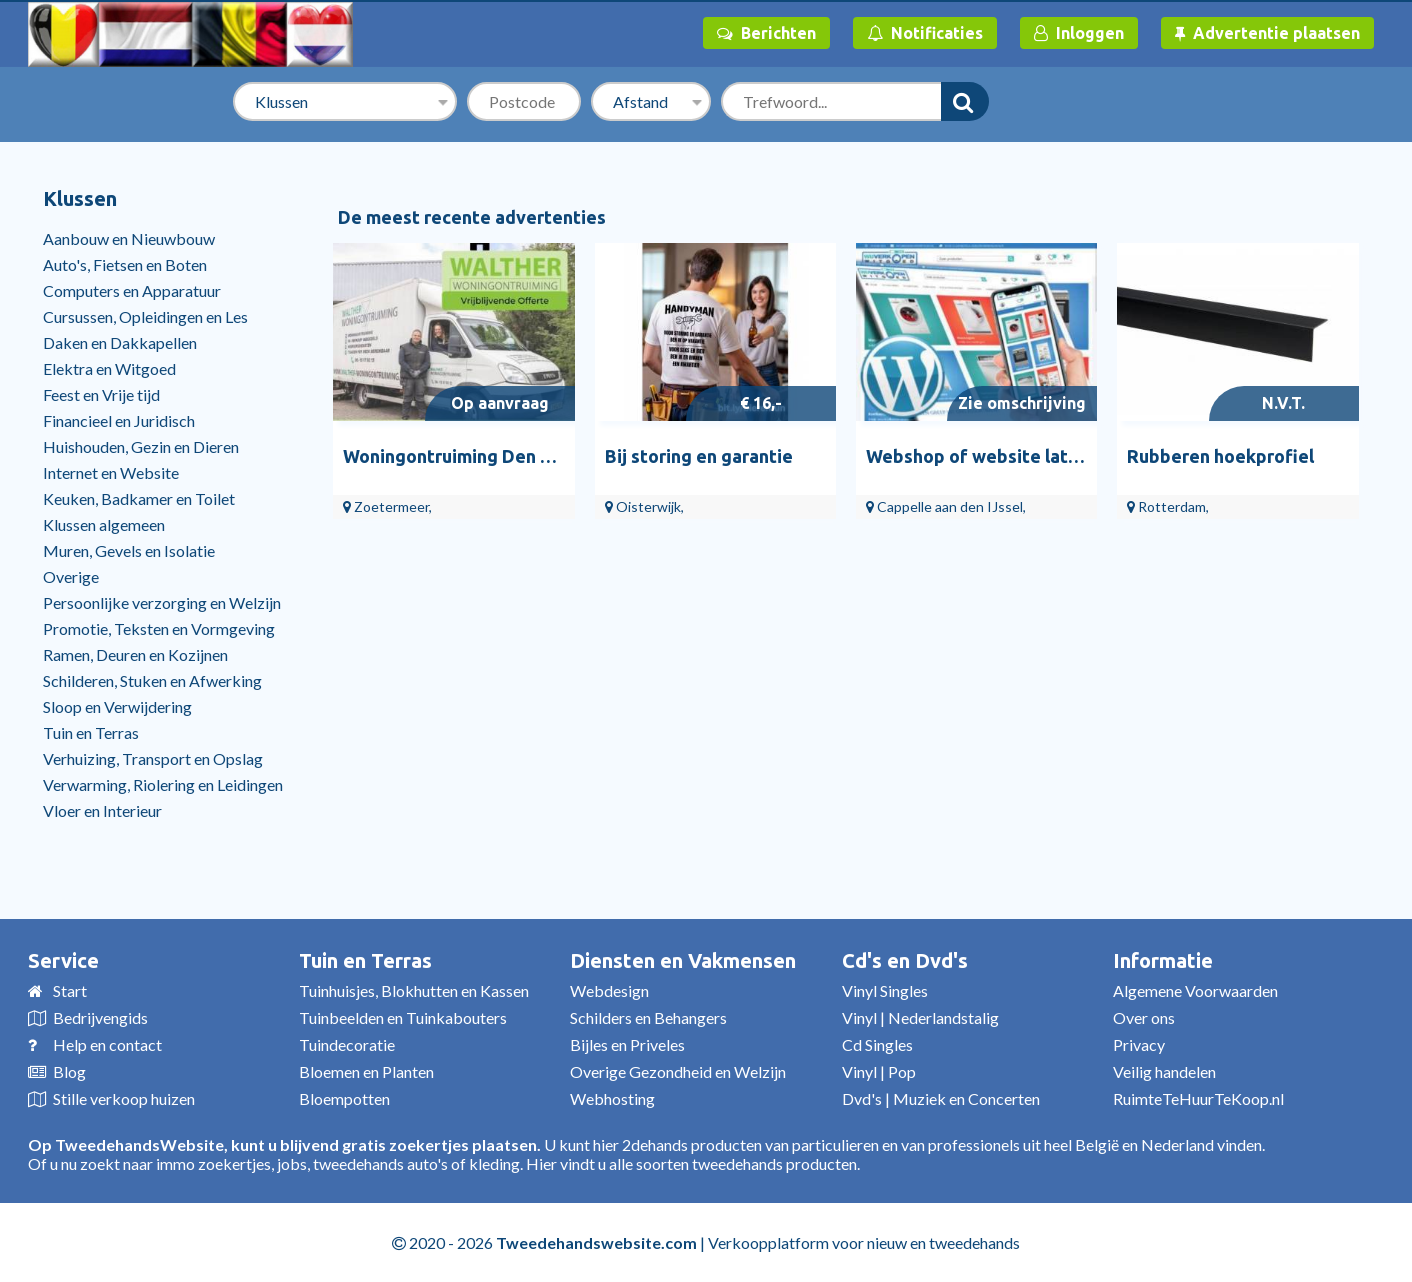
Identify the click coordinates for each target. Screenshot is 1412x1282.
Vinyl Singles (885, 990)
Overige (71, 576)
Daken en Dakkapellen (120, 342)
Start (70, 990)
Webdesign (609, 990)
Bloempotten (344, 1098)
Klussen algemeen (104, 524)
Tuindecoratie (347, 1044)
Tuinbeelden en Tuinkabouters (403, 1017)
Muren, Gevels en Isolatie (129, 550)
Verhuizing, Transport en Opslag (153, 758)
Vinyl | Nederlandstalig (920, 1017)
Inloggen (1079, 33)
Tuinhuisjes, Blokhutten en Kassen (414, 990)
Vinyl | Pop (879, 1071)
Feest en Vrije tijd (101, 394)
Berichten (766, 33)
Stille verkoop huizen (124, 1098)
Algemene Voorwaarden (1195, 990)
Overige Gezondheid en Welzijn (678, 1071)
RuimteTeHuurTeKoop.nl (1198, 1098)
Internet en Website (111, 472)
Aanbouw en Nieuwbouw (129, 238)
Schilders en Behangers (648, 1017)
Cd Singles (877, 1044)
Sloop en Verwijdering (117, 706)
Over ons (1144, 1017)
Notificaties (925, 33)
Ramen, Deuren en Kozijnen (135, 654)
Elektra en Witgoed (109, 368)
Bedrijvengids (100, 1017)
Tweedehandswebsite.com (596, 1242)
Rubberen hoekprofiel (1220, 456)
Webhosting (612, 1098)
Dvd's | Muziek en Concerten (941, 1098)
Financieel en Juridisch (119, 420)
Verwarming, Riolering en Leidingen (163, 784)
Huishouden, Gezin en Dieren (141, 446)
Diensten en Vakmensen (683, 960)
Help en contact (107, 1044)
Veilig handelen (1164, 1071)
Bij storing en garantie (699, 456)
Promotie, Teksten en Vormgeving (159, 628)
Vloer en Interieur (102, 810)
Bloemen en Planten (366, 1071)
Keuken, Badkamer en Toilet (139, 498)
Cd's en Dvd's (905, 960)
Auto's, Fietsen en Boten (125, 264)
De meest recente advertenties (472, 217)
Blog (69, 1071)
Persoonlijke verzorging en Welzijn (162, 602)
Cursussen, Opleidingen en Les (145, 316)
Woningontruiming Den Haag (463, 456)
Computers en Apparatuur (132, 290)
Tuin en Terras (91, 732)
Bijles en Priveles (627, 1044)
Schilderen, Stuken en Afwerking (152, 680)
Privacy (1139, 1044)
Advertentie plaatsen (1267, 33)
